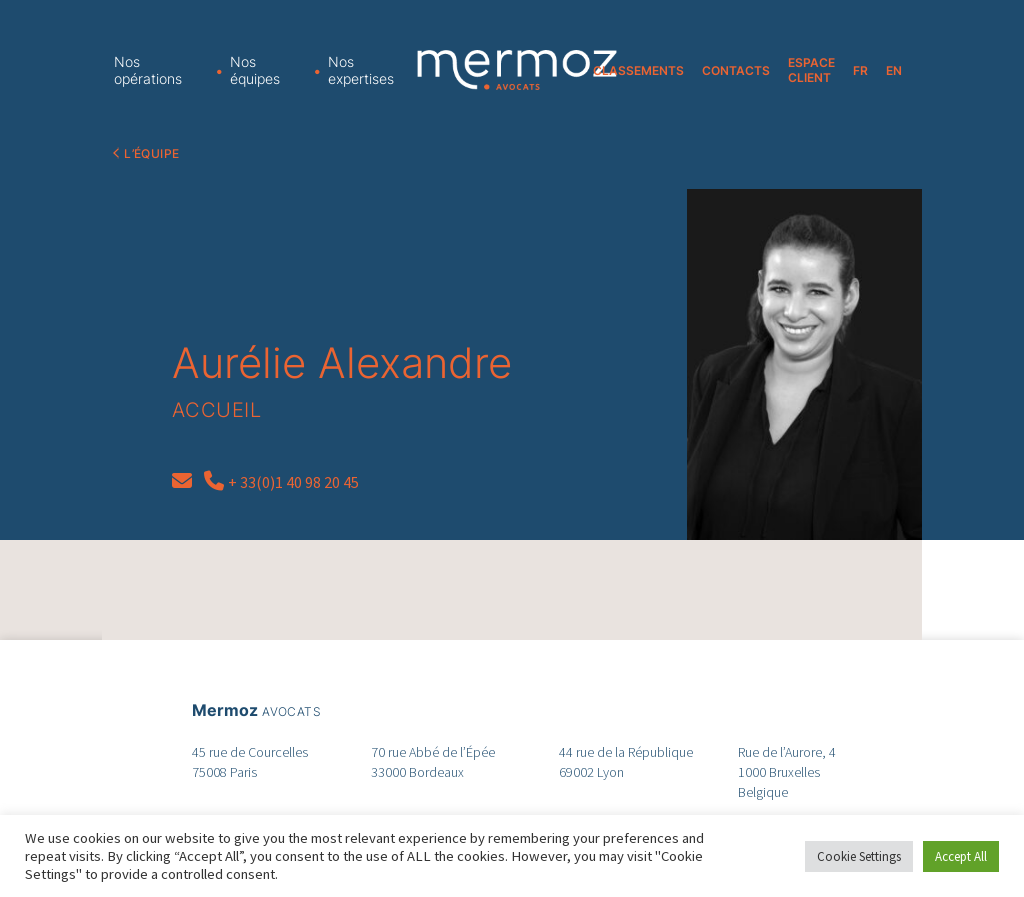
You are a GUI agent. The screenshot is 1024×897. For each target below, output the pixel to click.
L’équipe (151, 153)
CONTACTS (736, 70)
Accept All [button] (961, 856)
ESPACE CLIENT (811, 70)
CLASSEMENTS (638, 70)
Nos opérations (148, 70)
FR (860, 70)
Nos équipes (255, 70)
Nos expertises (361, 70)
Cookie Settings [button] (859, 856)
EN (894, 70)
